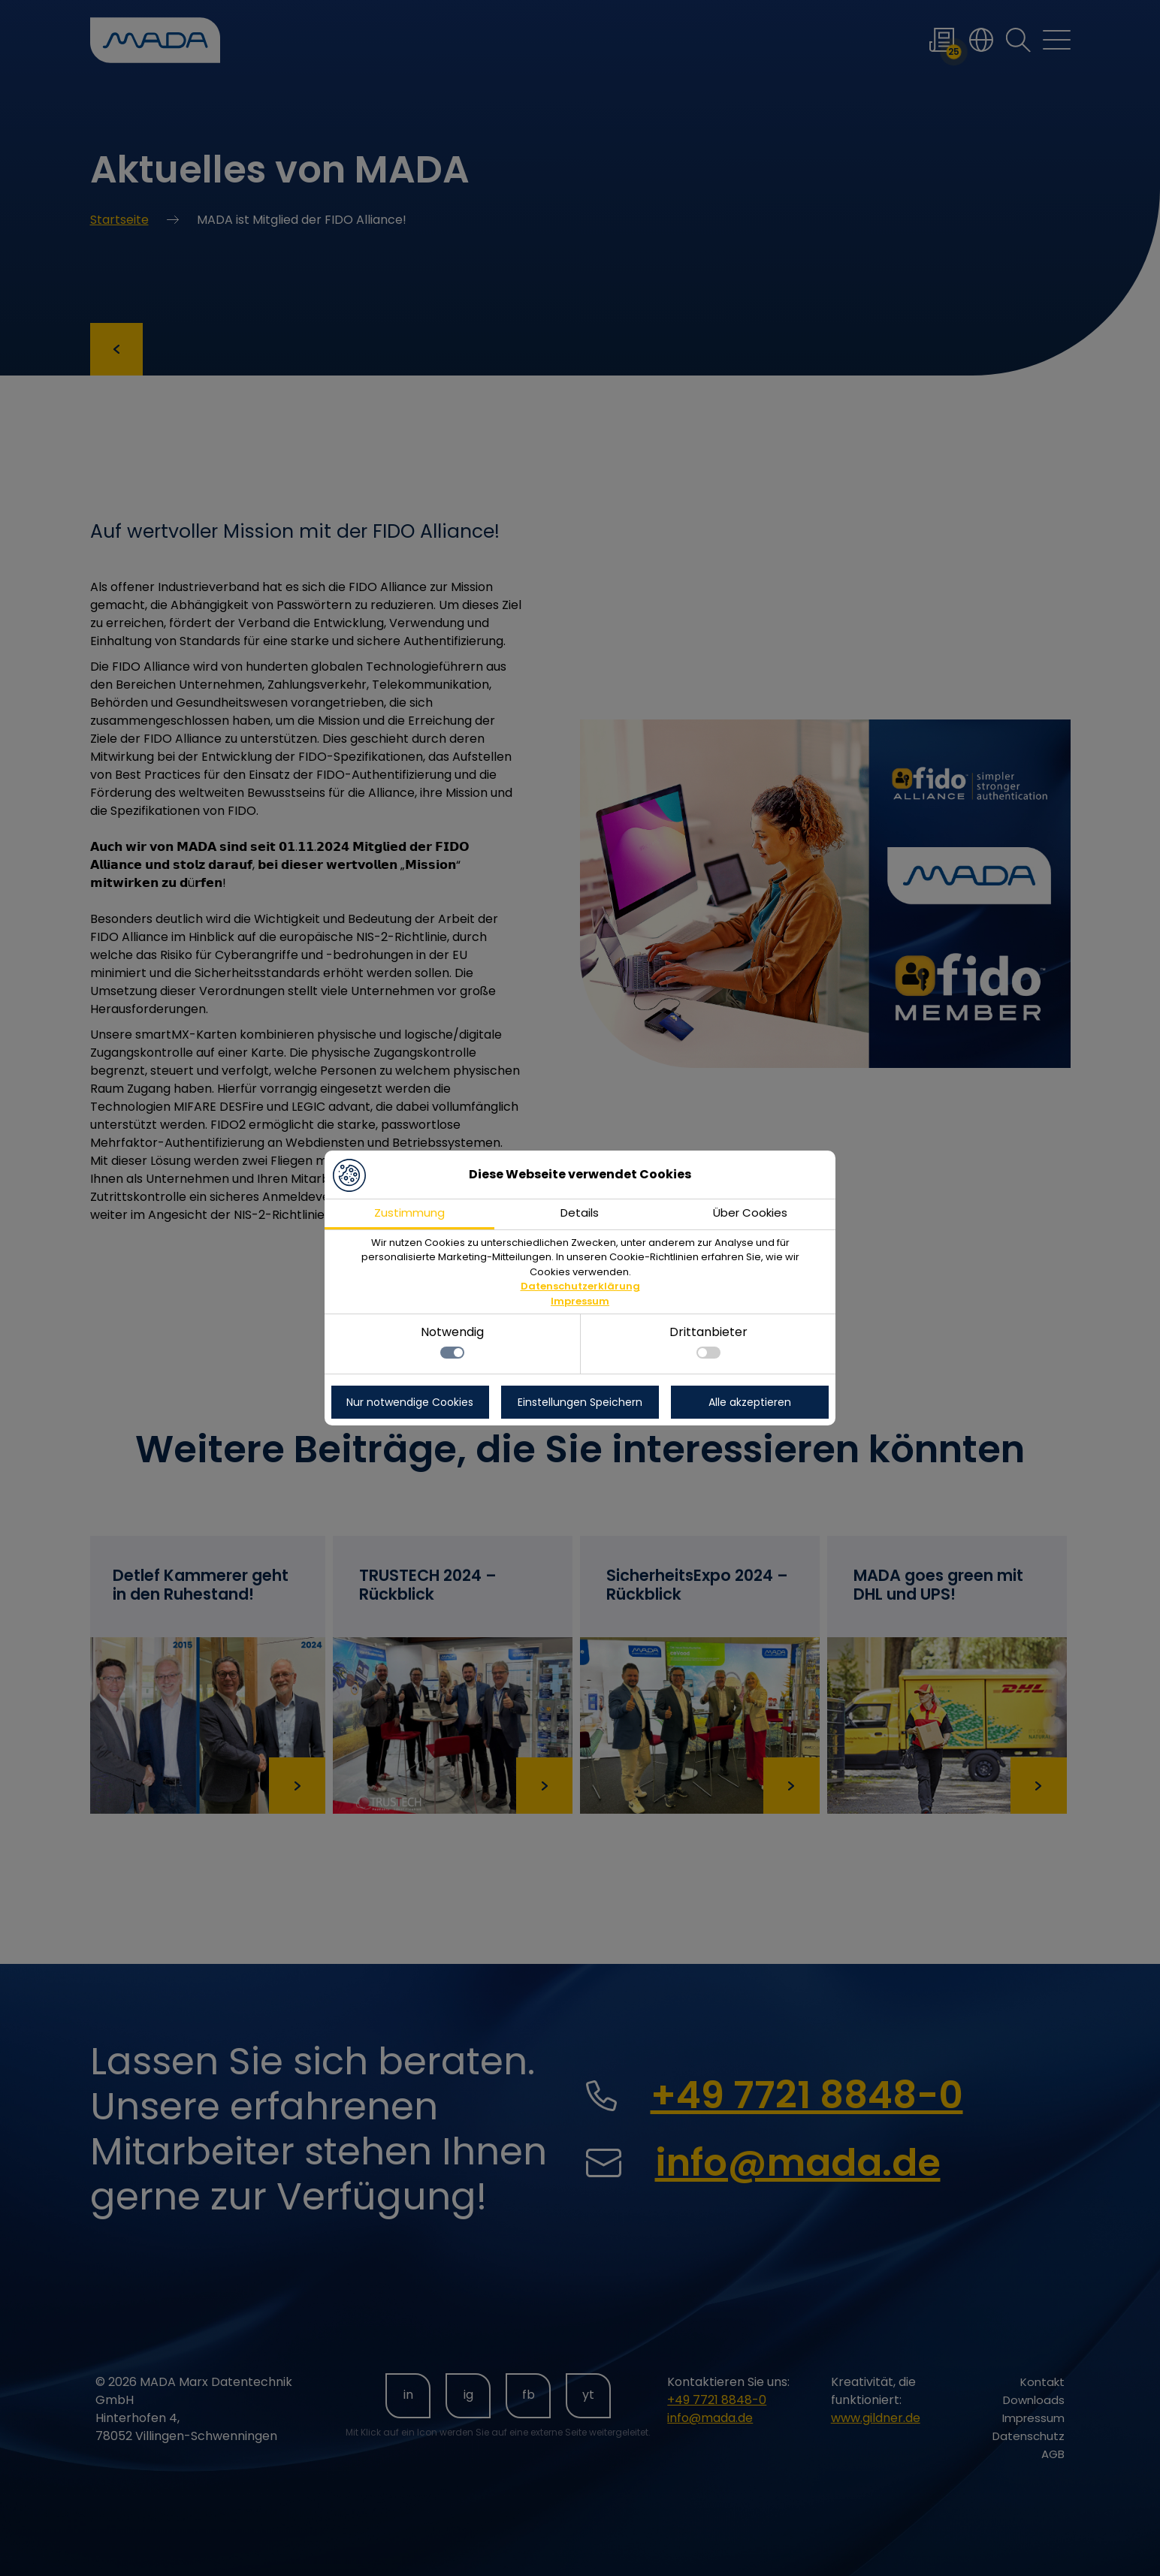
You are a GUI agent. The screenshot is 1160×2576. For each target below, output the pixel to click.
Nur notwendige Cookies (409, 1402)
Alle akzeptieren (749, 1402)
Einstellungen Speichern (580, 1402)
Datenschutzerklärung (580, 1286)
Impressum (580, 1301)
